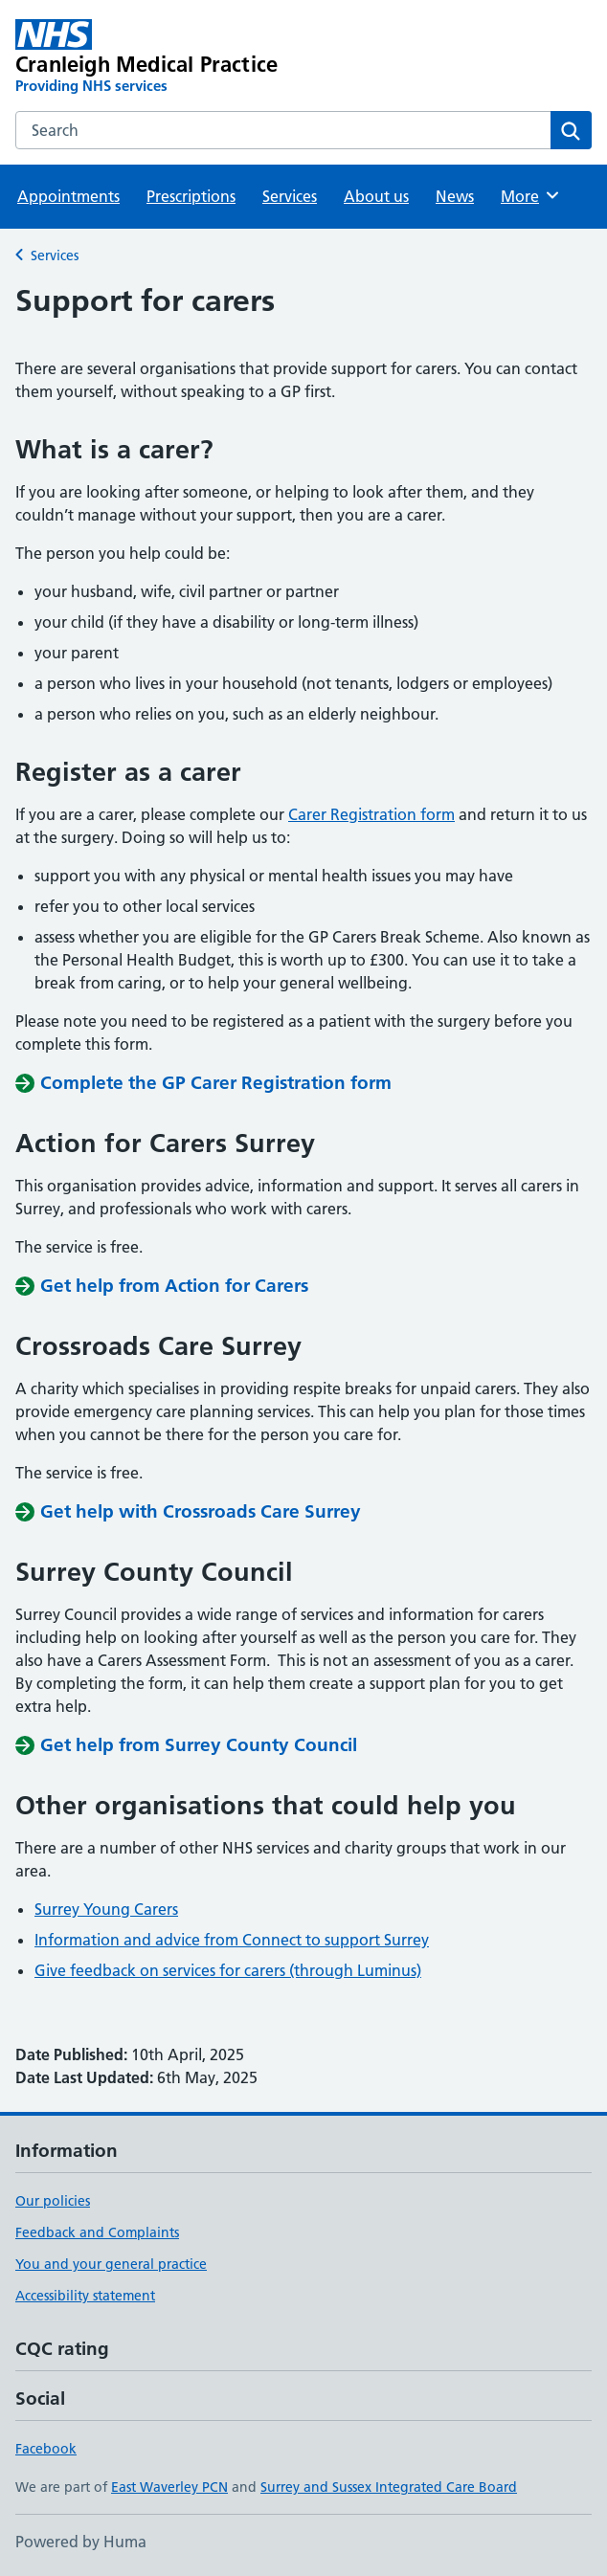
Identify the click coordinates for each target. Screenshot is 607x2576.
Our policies (52, 2201)
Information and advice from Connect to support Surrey (231, 1939)
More (531, 195)
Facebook (46, 2448)
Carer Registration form (371, 814)
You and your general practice (111, 2264)
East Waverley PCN (169, 2487)
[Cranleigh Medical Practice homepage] (188, 57)
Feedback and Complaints (97, 2232)
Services (289, 196)
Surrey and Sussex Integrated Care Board (388, 2487)
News (455, 196)
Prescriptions (191, 196)
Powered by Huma (80, 2541)
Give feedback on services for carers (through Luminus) (227, 1970)
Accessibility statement (85, 2295)
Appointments (68, 196)
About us (376, 196)
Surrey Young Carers (106, 1909)
